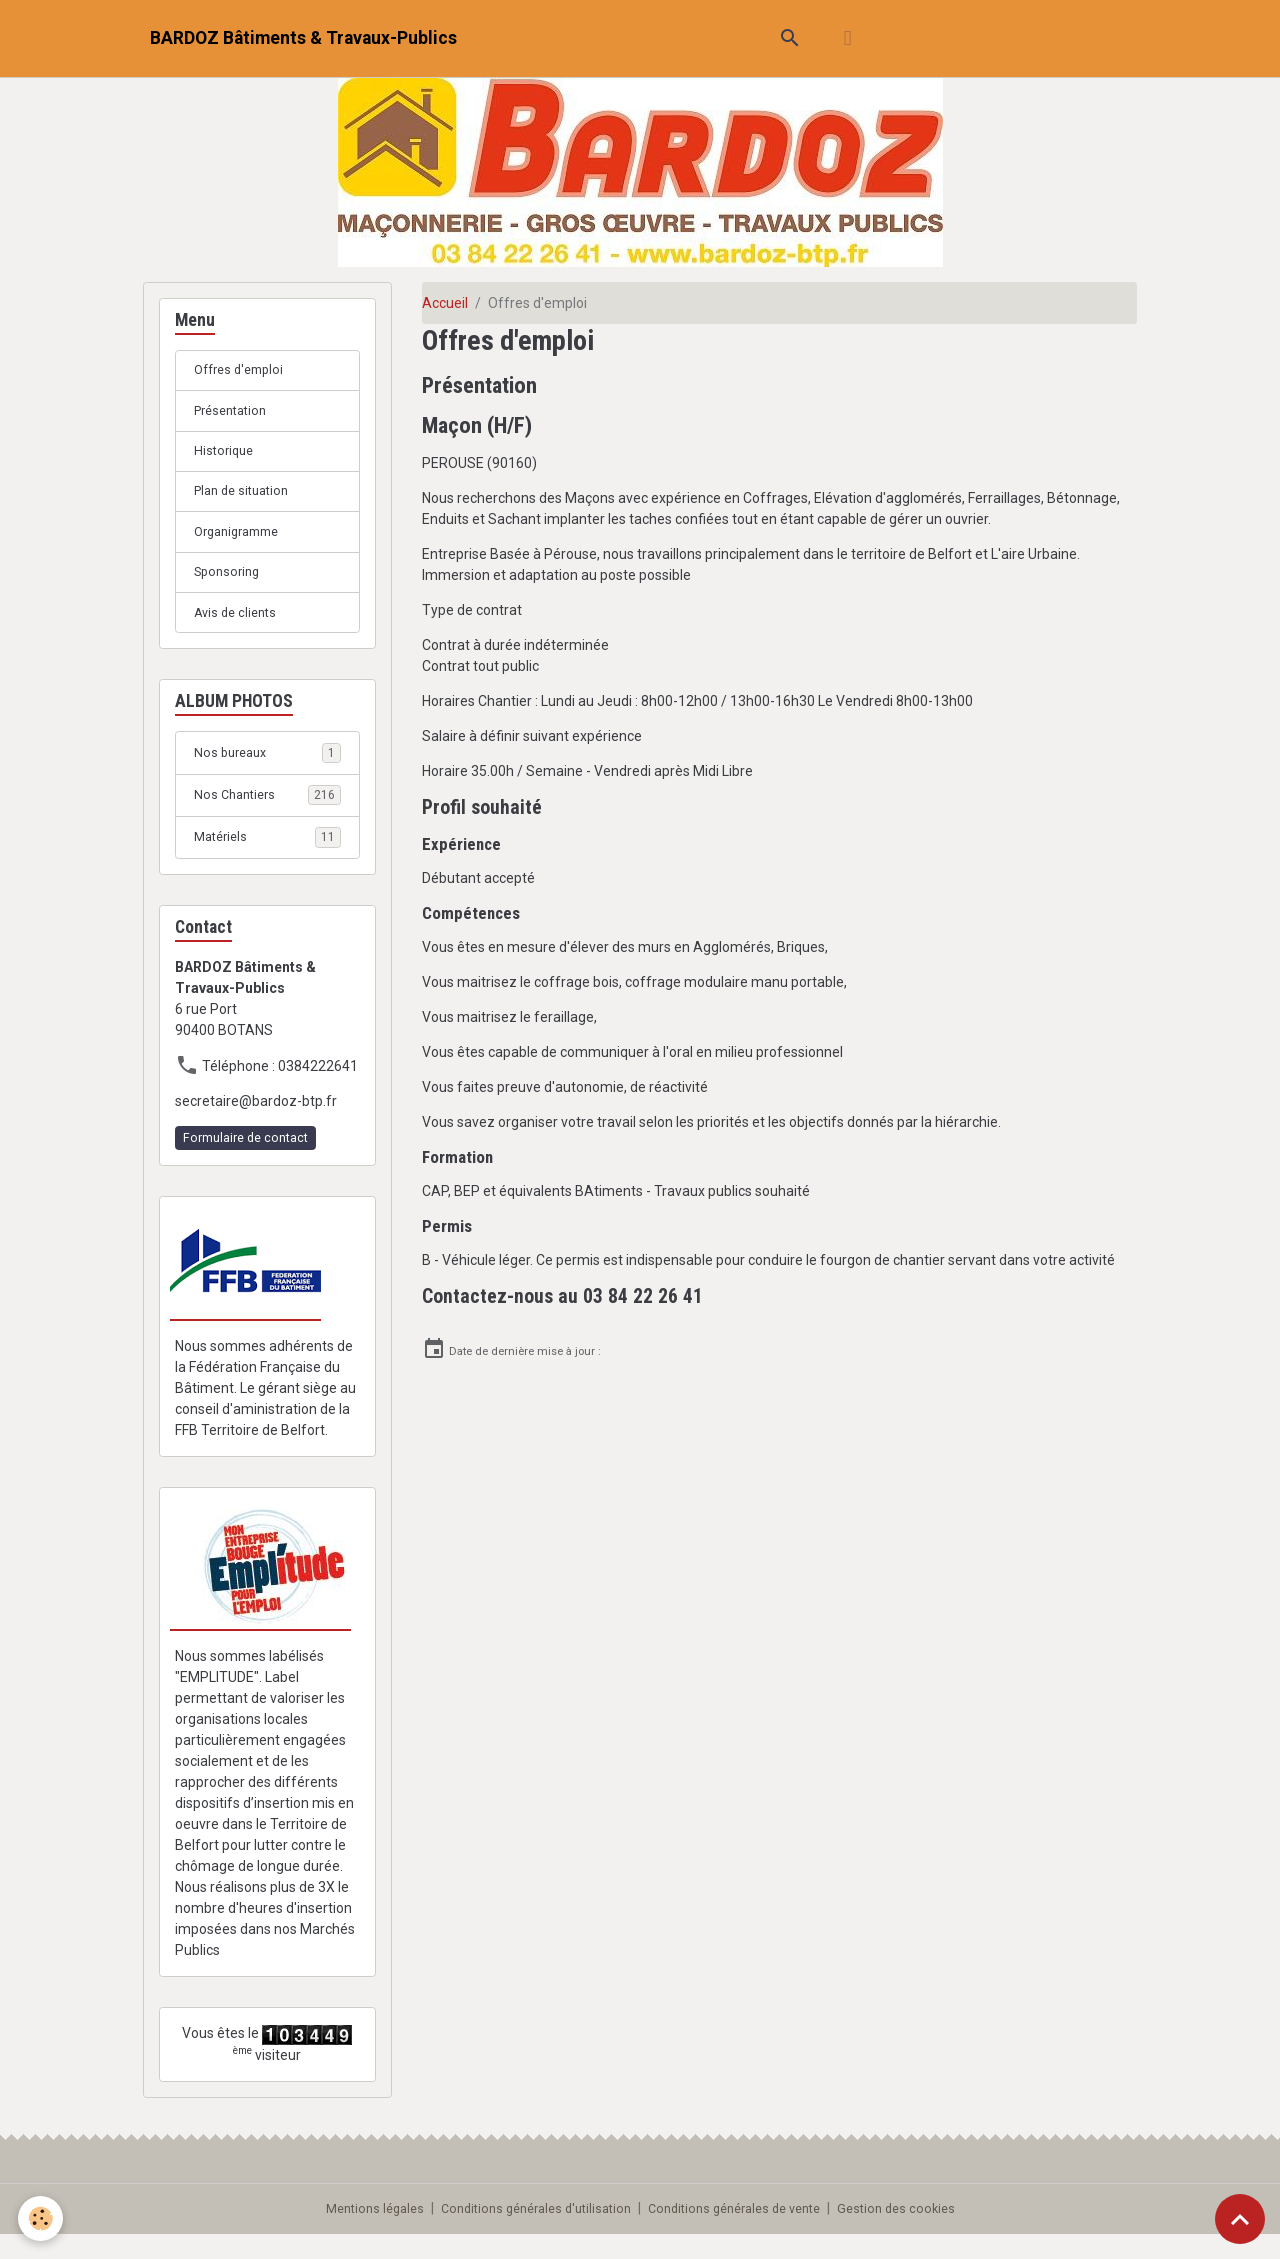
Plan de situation (246, 500)
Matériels (268, 857)
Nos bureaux (268, 771)
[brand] (303, 38)
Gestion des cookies (918, 2233)
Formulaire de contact (245, 1158)
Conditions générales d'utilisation (527, 2233)
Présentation (235, 414)
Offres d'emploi (243, 371)
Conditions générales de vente (743, 2233)
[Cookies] (42, 2217)
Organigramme (242, 543)
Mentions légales (352, 2233)
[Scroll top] (1240, 2219)
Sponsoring (230, 586)
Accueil (445, 303)
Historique (226, 457)
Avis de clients (239, 629)
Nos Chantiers (268, 814)
